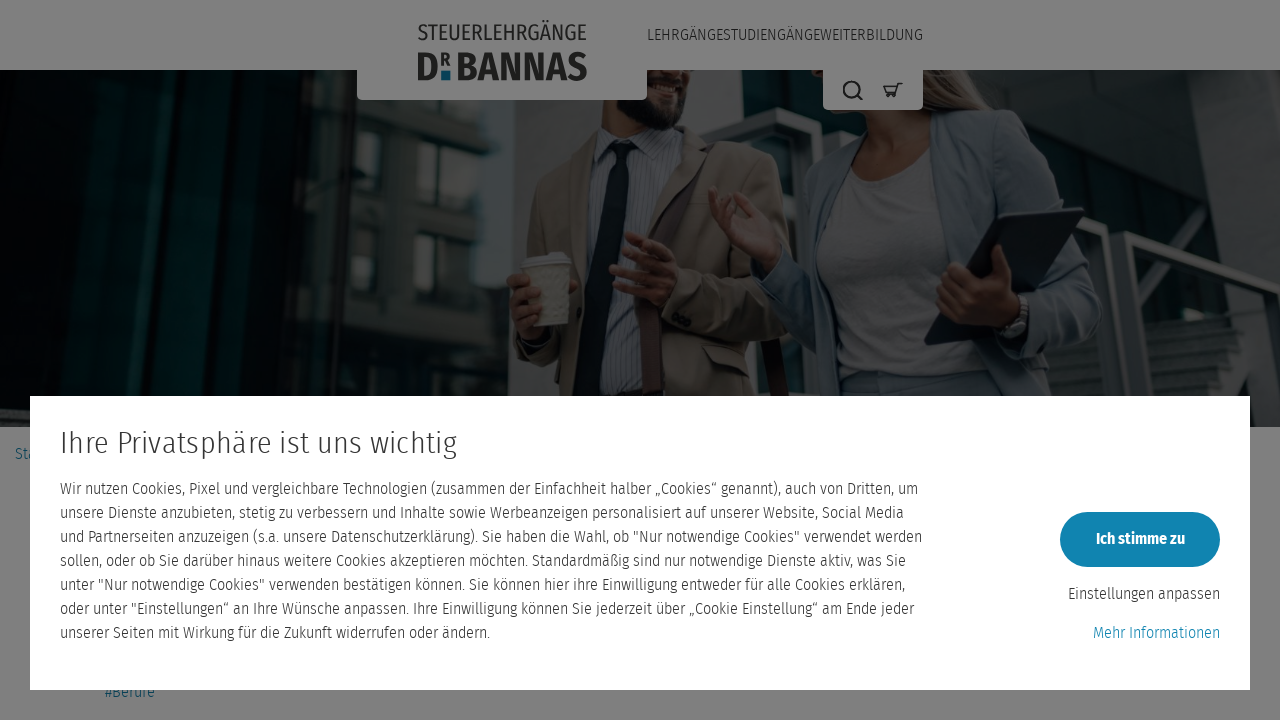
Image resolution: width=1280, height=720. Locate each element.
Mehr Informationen (1156, 633)
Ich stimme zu (1140, 539)
